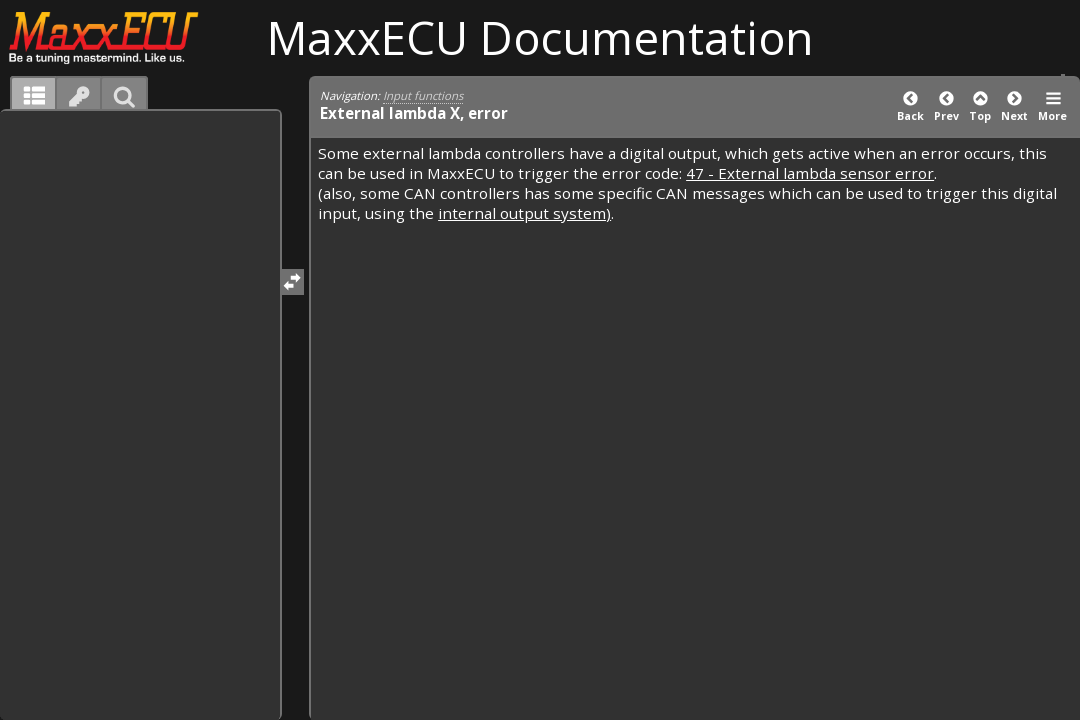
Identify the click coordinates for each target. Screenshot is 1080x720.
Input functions (423, 95)
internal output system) (524, 213)
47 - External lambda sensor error (810, 173)
